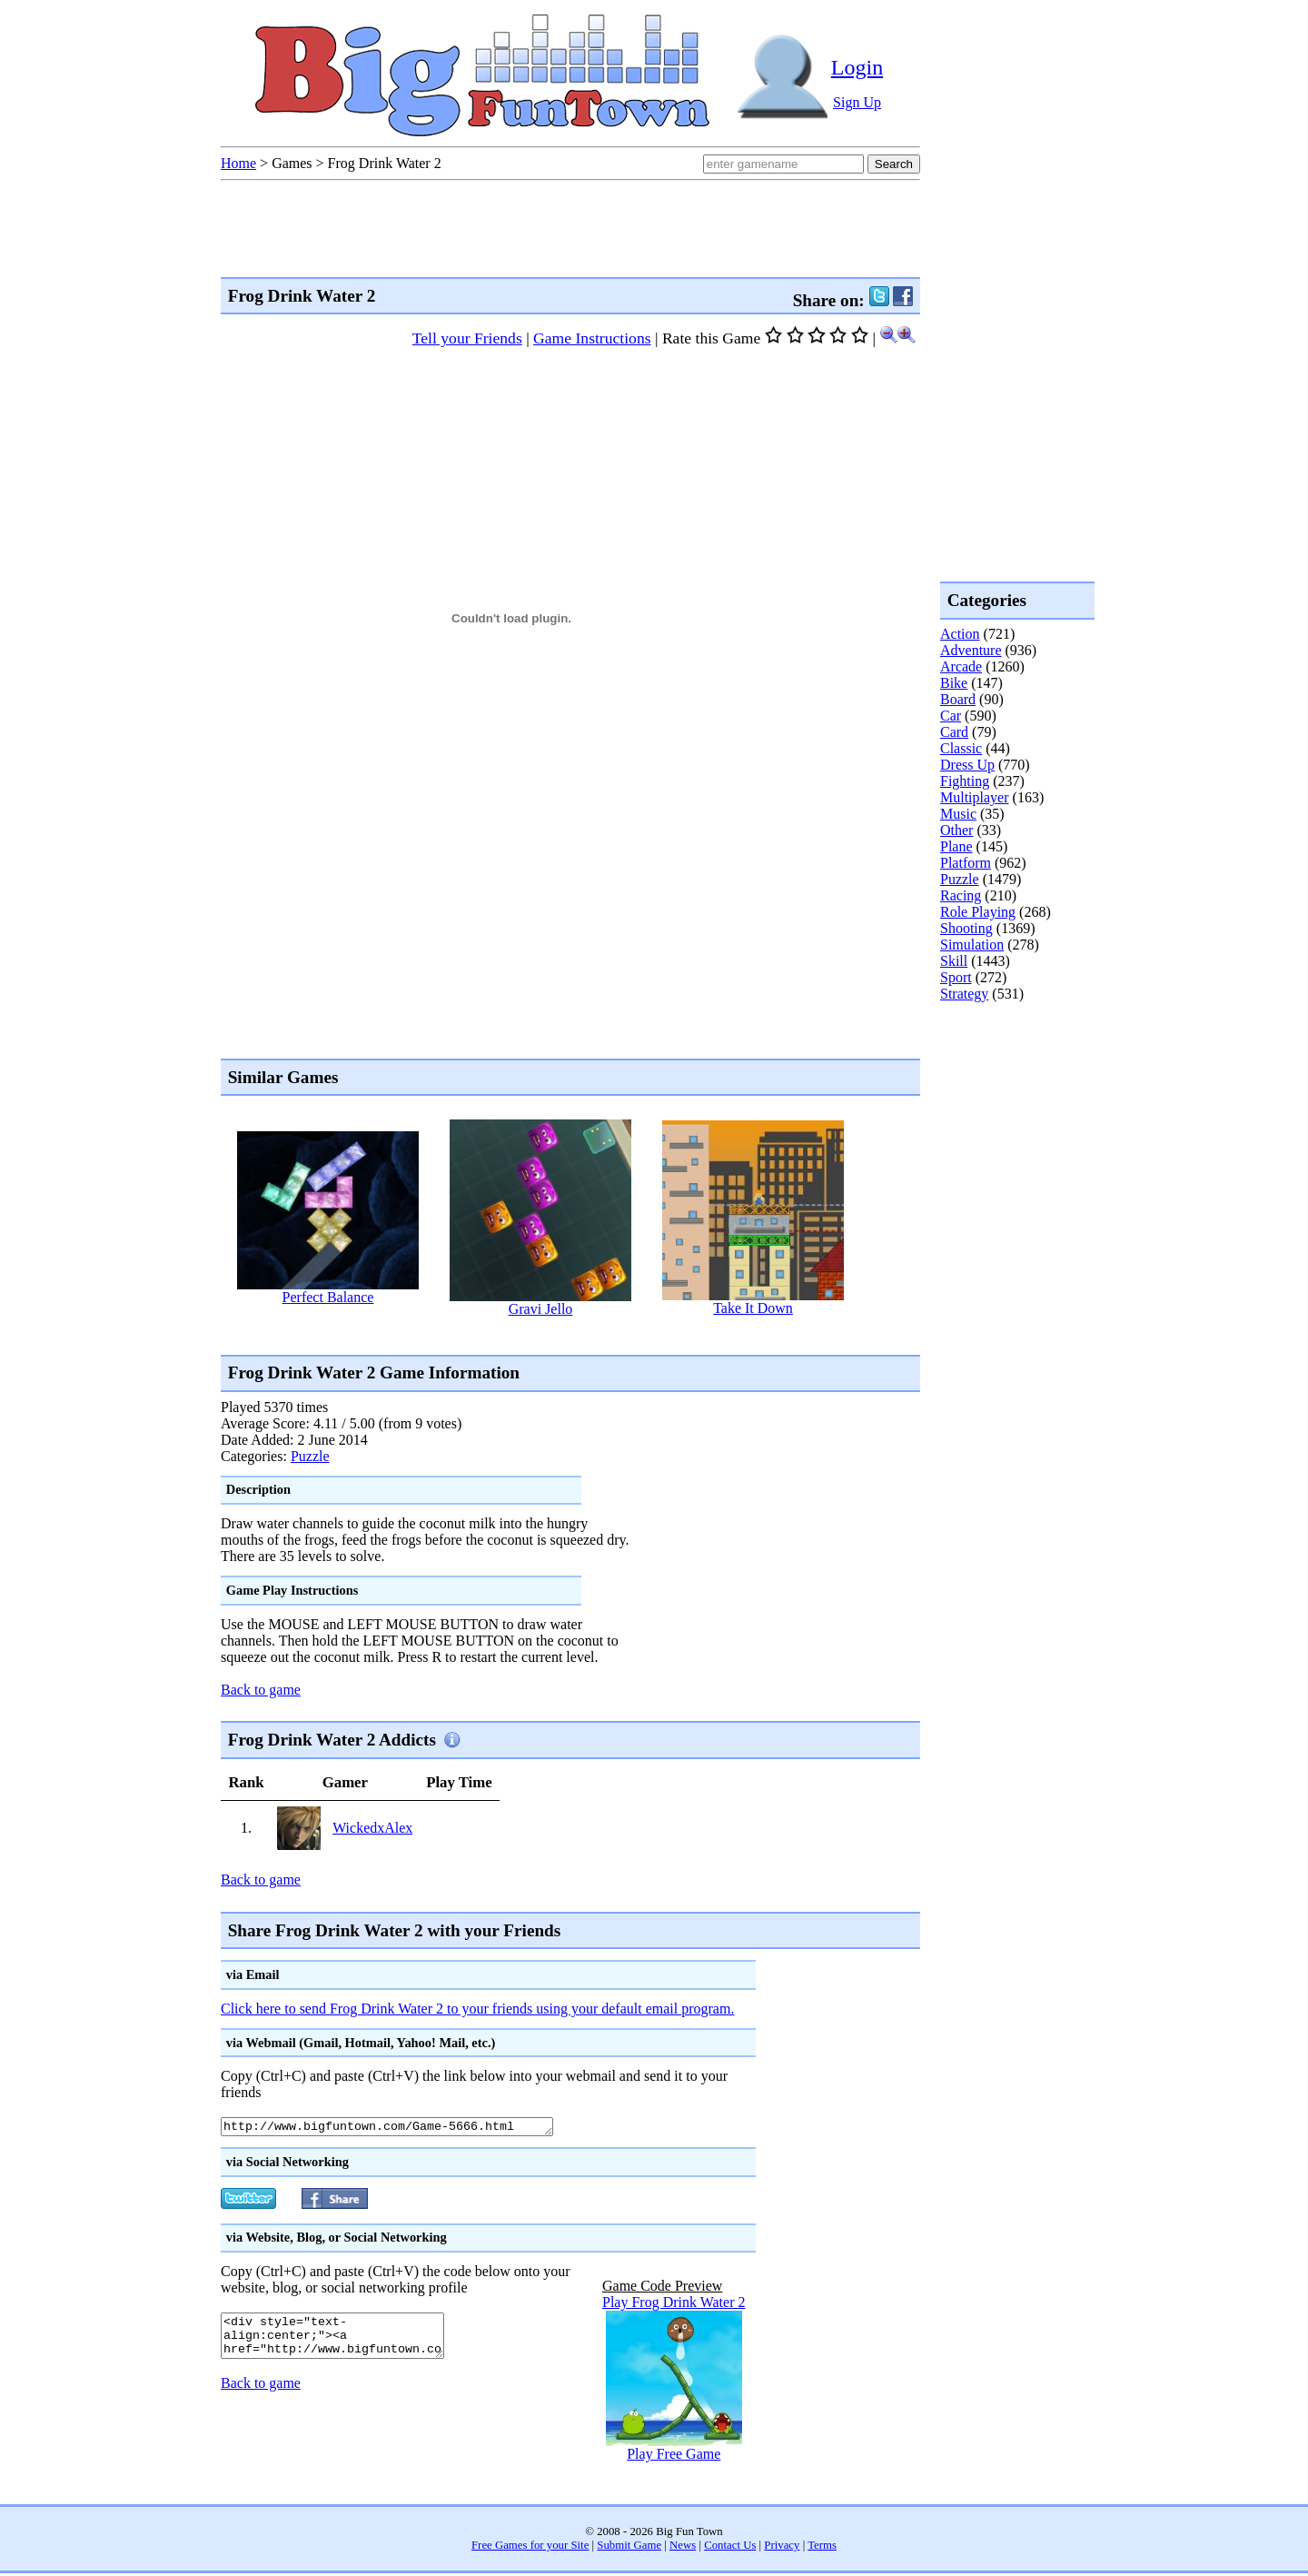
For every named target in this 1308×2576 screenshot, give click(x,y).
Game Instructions (591, 338)
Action (960, 634)
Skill (953, 961)
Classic (961, 748)
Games (292, 163)
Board (958, 699)
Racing (960, 895)
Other (956, 830)
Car (950, 715)
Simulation (972, 944)
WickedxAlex (372, 1827)
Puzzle (310, 1456)
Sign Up (857, 102)
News (682, 2547)
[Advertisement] (551, 1335)
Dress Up (967, 764)
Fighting (964, 781)
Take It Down (753, 1308)
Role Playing (978, 912)
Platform (965, 862)
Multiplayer (974, 797)
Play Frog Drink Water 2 (674, 2304)
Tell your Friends (467, 338)
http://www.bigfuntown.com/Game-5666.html (407, 2128)
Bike (953, 683)
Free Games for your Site (530, 2547)
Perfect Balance (328, 1297)
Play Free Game (673, 2456)
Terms (822, 2547)
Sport (956, 977)
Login (857, 67)
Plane (956, 846)
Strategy (964, 993)
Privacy (781, 2547)
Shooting (966, 928)
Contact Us (730, 2547)
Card (954, 732)
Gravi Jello (541, 1309)
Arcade (961, 666)
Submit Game (629, 2547)
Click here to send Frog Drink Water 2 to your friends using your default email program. (477, 2008)
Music (958, 813)
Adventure (971, 650)
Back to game (261, 1689)
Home (238, 163)
